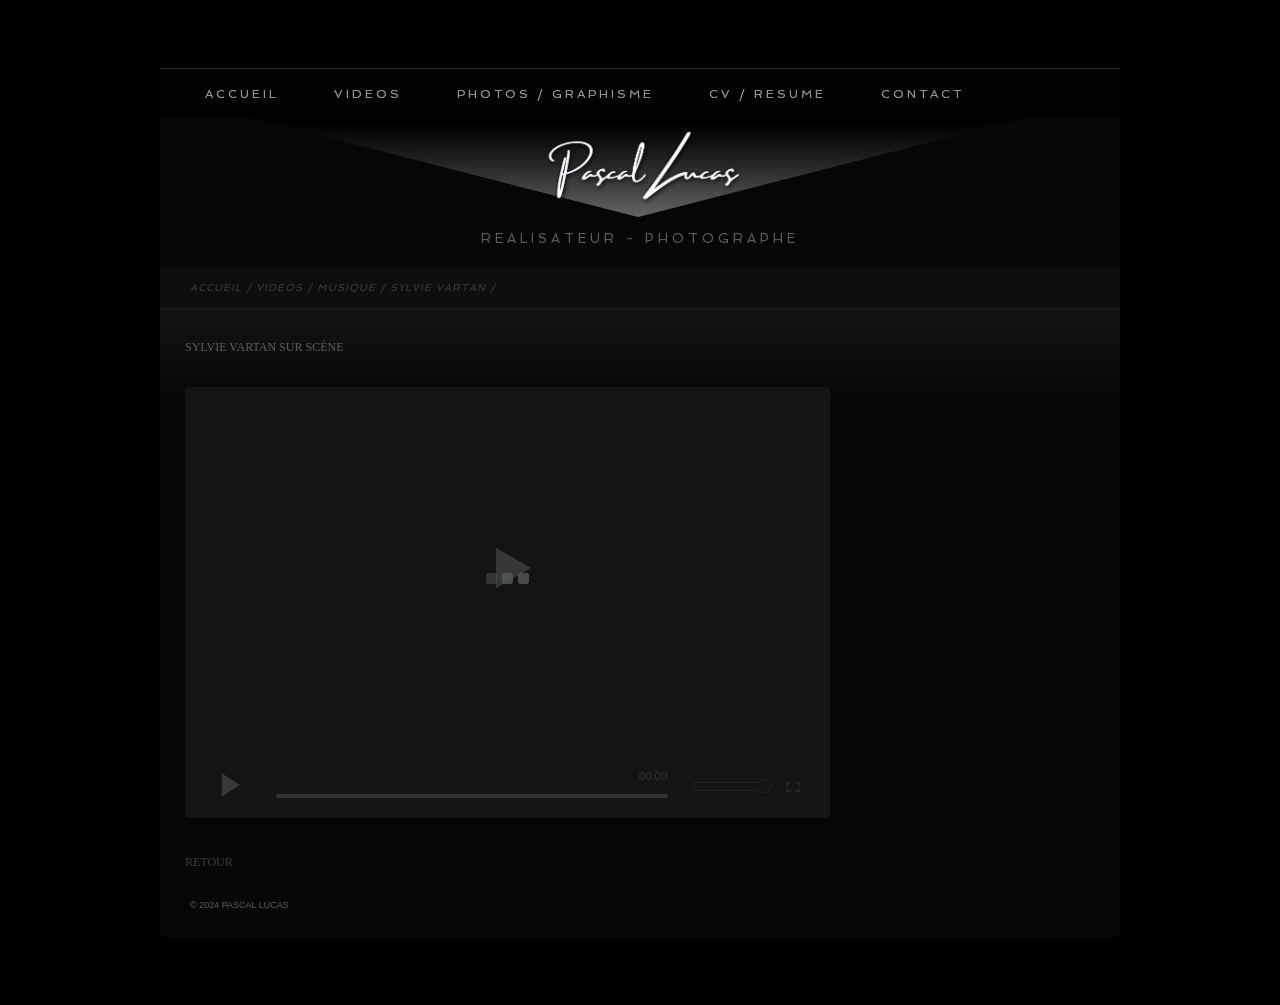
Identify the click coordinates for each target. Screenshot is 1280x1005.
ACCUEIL (242, 94)
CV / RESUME (767, 94)
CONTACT (922, 94)
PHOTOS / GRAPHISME (555, 94)
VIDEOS (368, 94)
